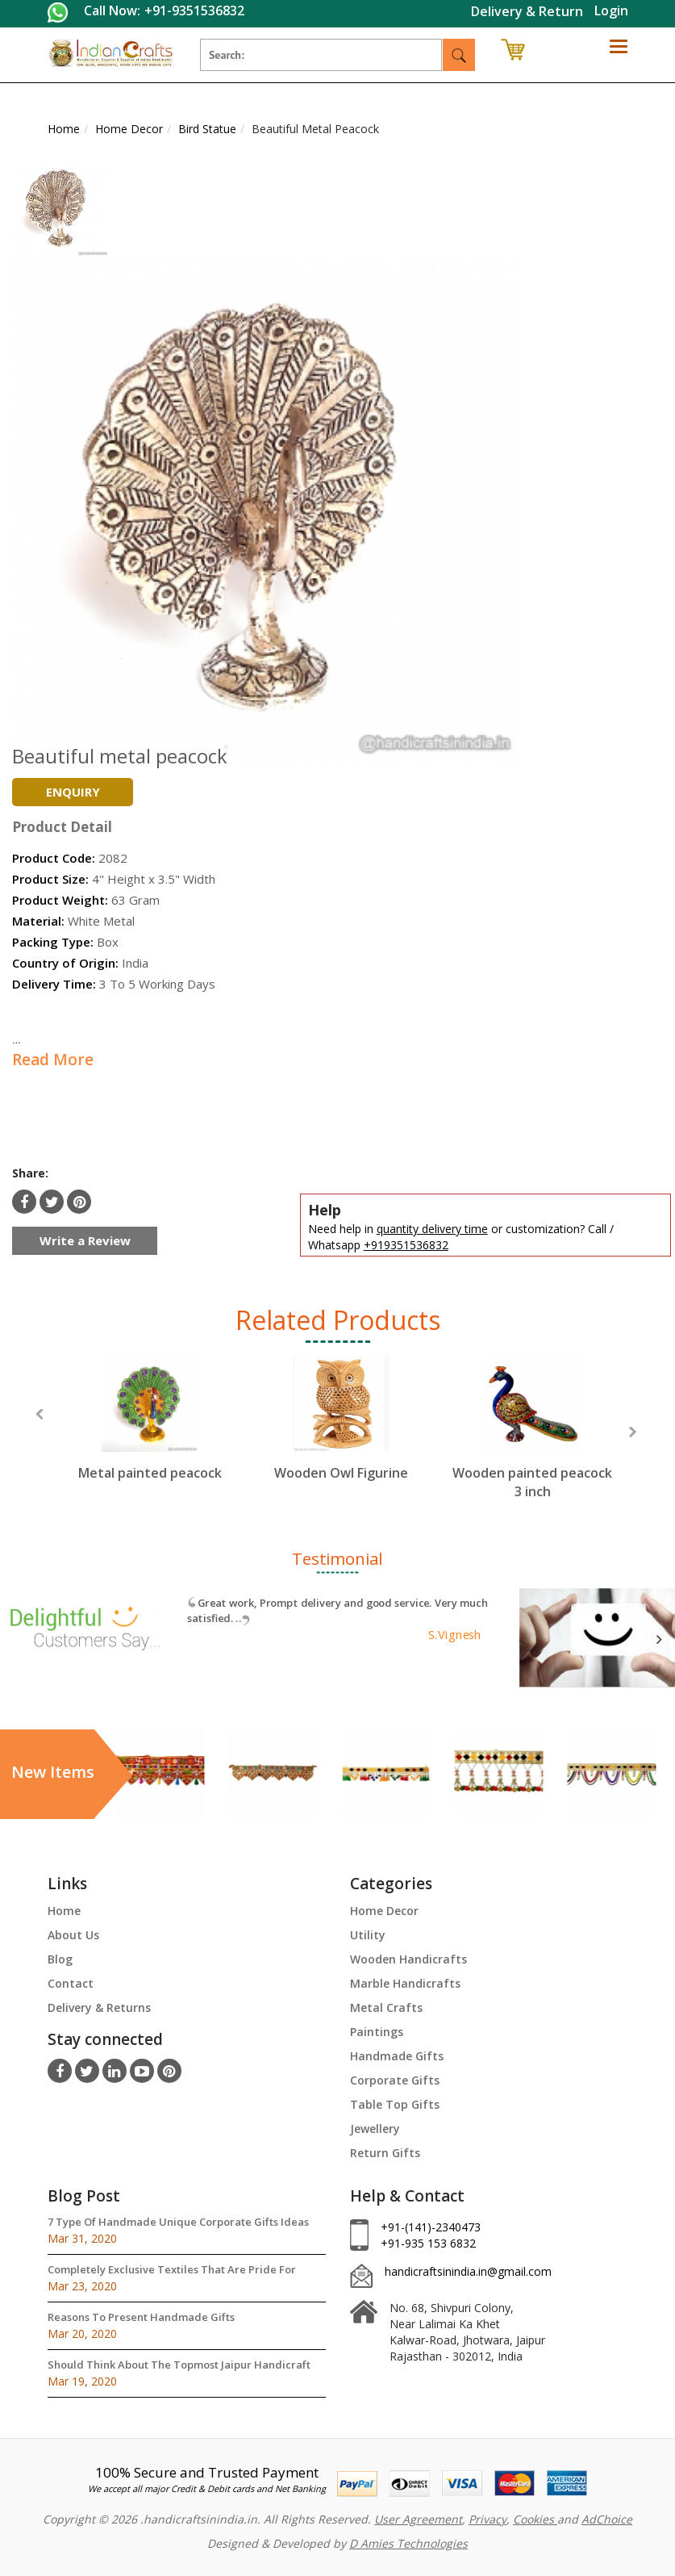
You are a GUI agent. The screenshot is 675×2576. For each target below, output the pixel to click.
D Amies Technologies (408, 2543)
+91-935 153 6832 (428, 2243)
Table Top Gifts (395, 2104)
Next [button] (632, 1432)
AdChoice (606, 2519)
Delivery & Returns (99, 2007)
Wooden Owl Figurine (341, 1473)
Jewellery (375, 2128)
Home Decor (384, 1910)
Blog (60, 1959)
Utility (367, 1934)
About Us (73, 1934)
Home (64, 1910)
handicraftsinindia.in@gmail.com (468, 2271)
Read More (53, 1059)
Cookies (535, 2519)
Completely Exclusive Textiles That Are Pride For (172, 2269)
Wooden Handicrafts (408, 1959)
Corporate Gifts (395, 2080)
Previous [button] (39, 1414)
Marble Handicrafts (405, 1983)
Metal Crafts (386, 2007)
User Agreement (418, 2519)
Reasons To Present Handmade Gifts (141, 2317)
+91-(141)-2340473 (431, 2227)
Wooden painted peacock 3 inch (532, 1482)
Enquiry (73, 792)
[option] (150, 1433)
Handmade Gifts (397, 2056)
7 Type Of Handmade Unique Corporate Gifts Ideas (178, 2221)
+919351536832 (406, 1244)
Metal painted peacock (150, 1473)
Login (611, 10)
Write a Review (85, 1240)
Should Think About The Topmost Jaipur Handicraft (179, 2364)
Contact (71, 1983)
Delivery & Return (527, 11)
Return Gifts (385, 2152)
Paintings (376, 2031)
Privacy (487, 2519)
